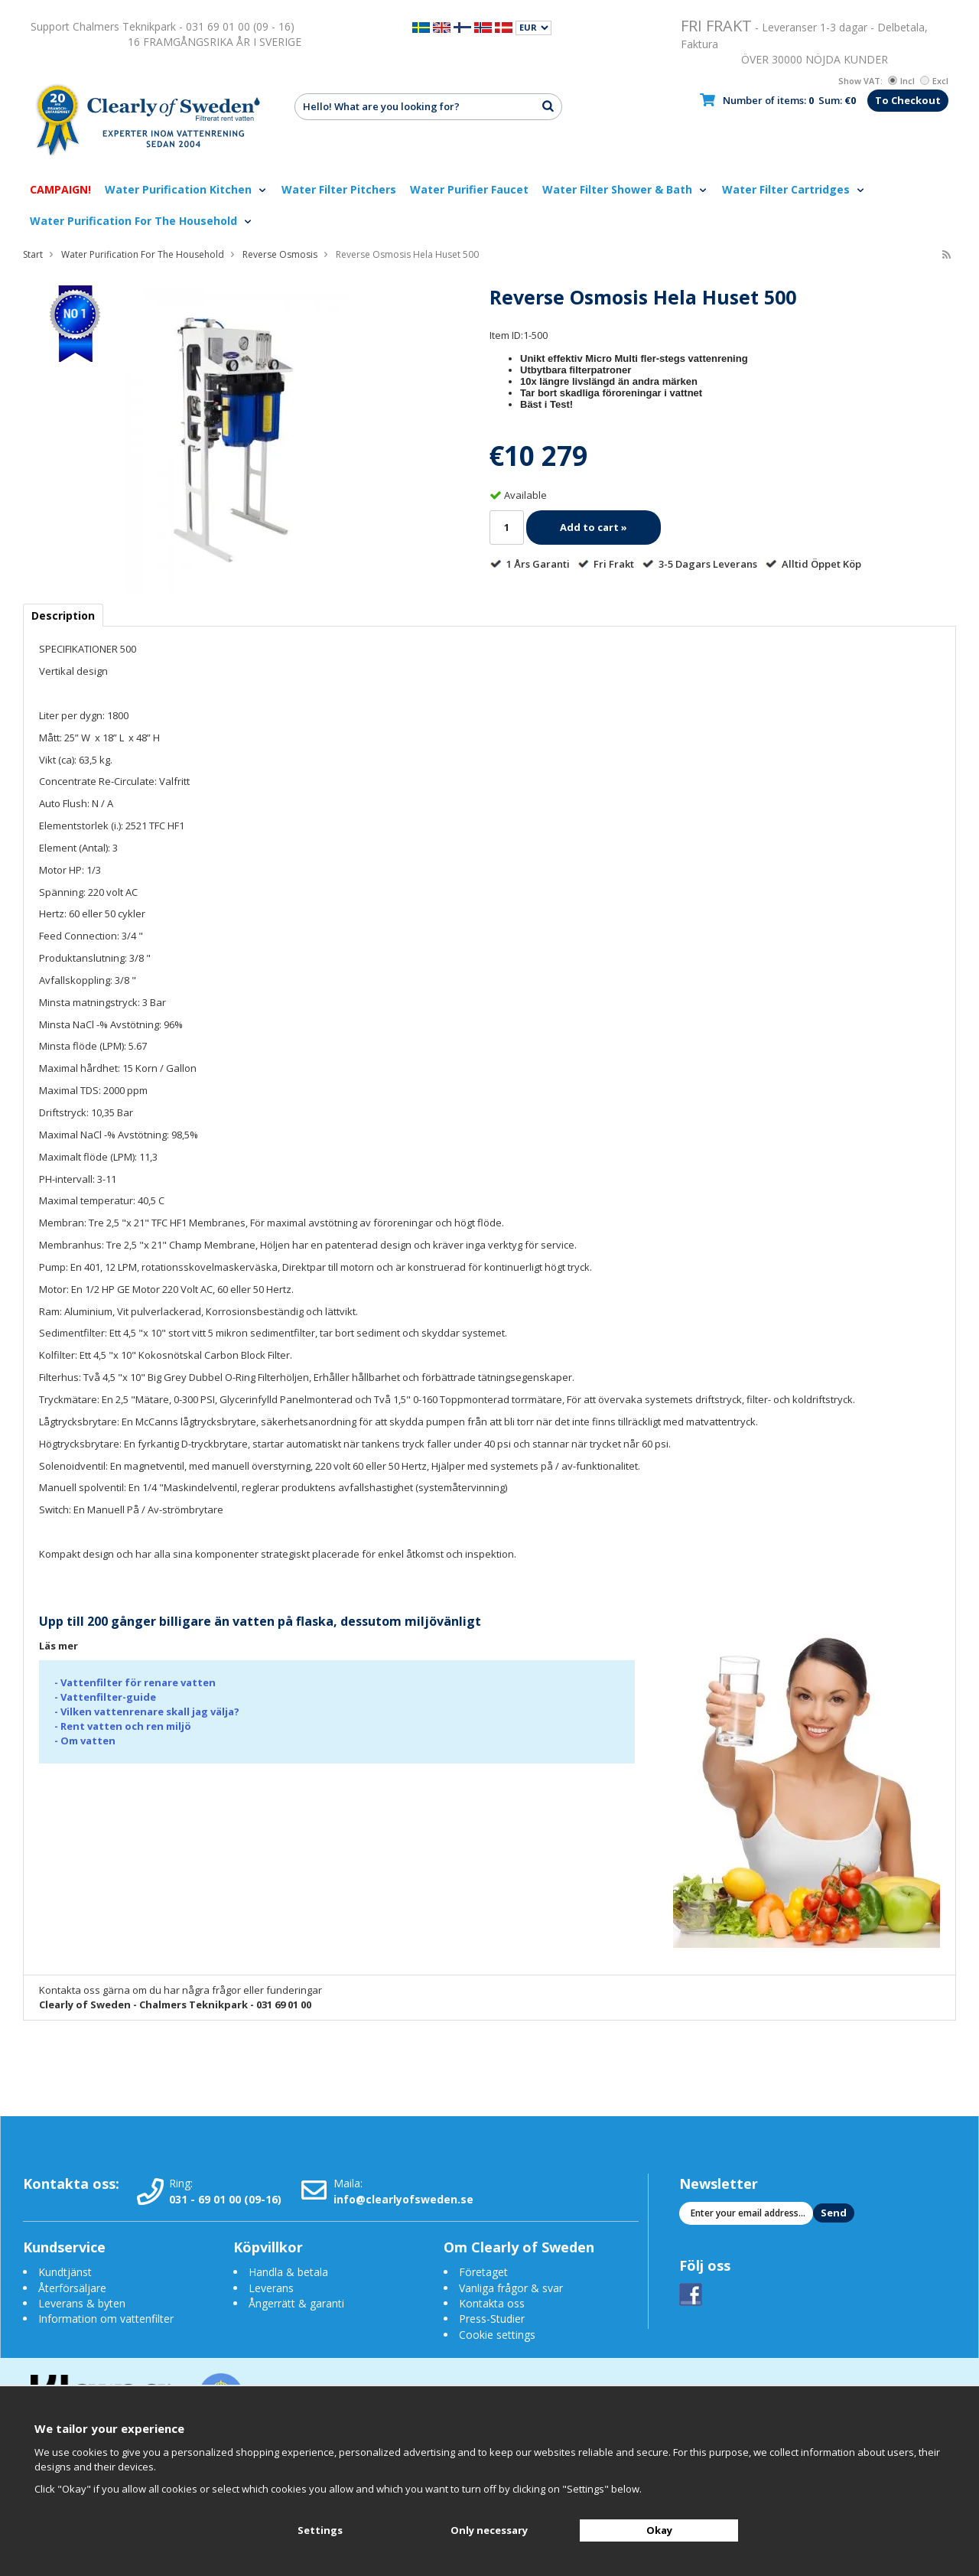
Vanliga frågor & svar (511, 2288)
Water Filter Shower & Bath (625, 189)
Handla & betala (288, 2272)
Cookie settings (497, 2334)
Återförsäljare (72, 2288)
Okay (659, 2530)
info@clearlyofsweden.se (403, 2199)
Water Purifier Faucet (469, 189)
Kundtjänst (65, 2272)
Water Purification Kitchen (186, 189)
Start (33, 254)
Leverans (271, 2288)
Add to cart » (593, 527)
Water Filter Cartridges (794, 189)
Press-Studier (492, 2318)
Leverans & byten (81, 2303)
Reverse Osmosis (279, 254)
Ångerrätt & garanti (296, 2303)
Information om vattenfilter (106, 2318)
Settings (320, 2530)
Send (834, 2212)
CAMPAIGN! (60, 189)
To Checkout (908, 100)
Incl (901, 80)
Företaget (483, 2272)
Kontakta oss (492, 2303)
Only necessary (489, 2530)
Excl (934, 80)
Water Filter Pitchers (338, 189)
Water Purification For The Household (141, 220)
